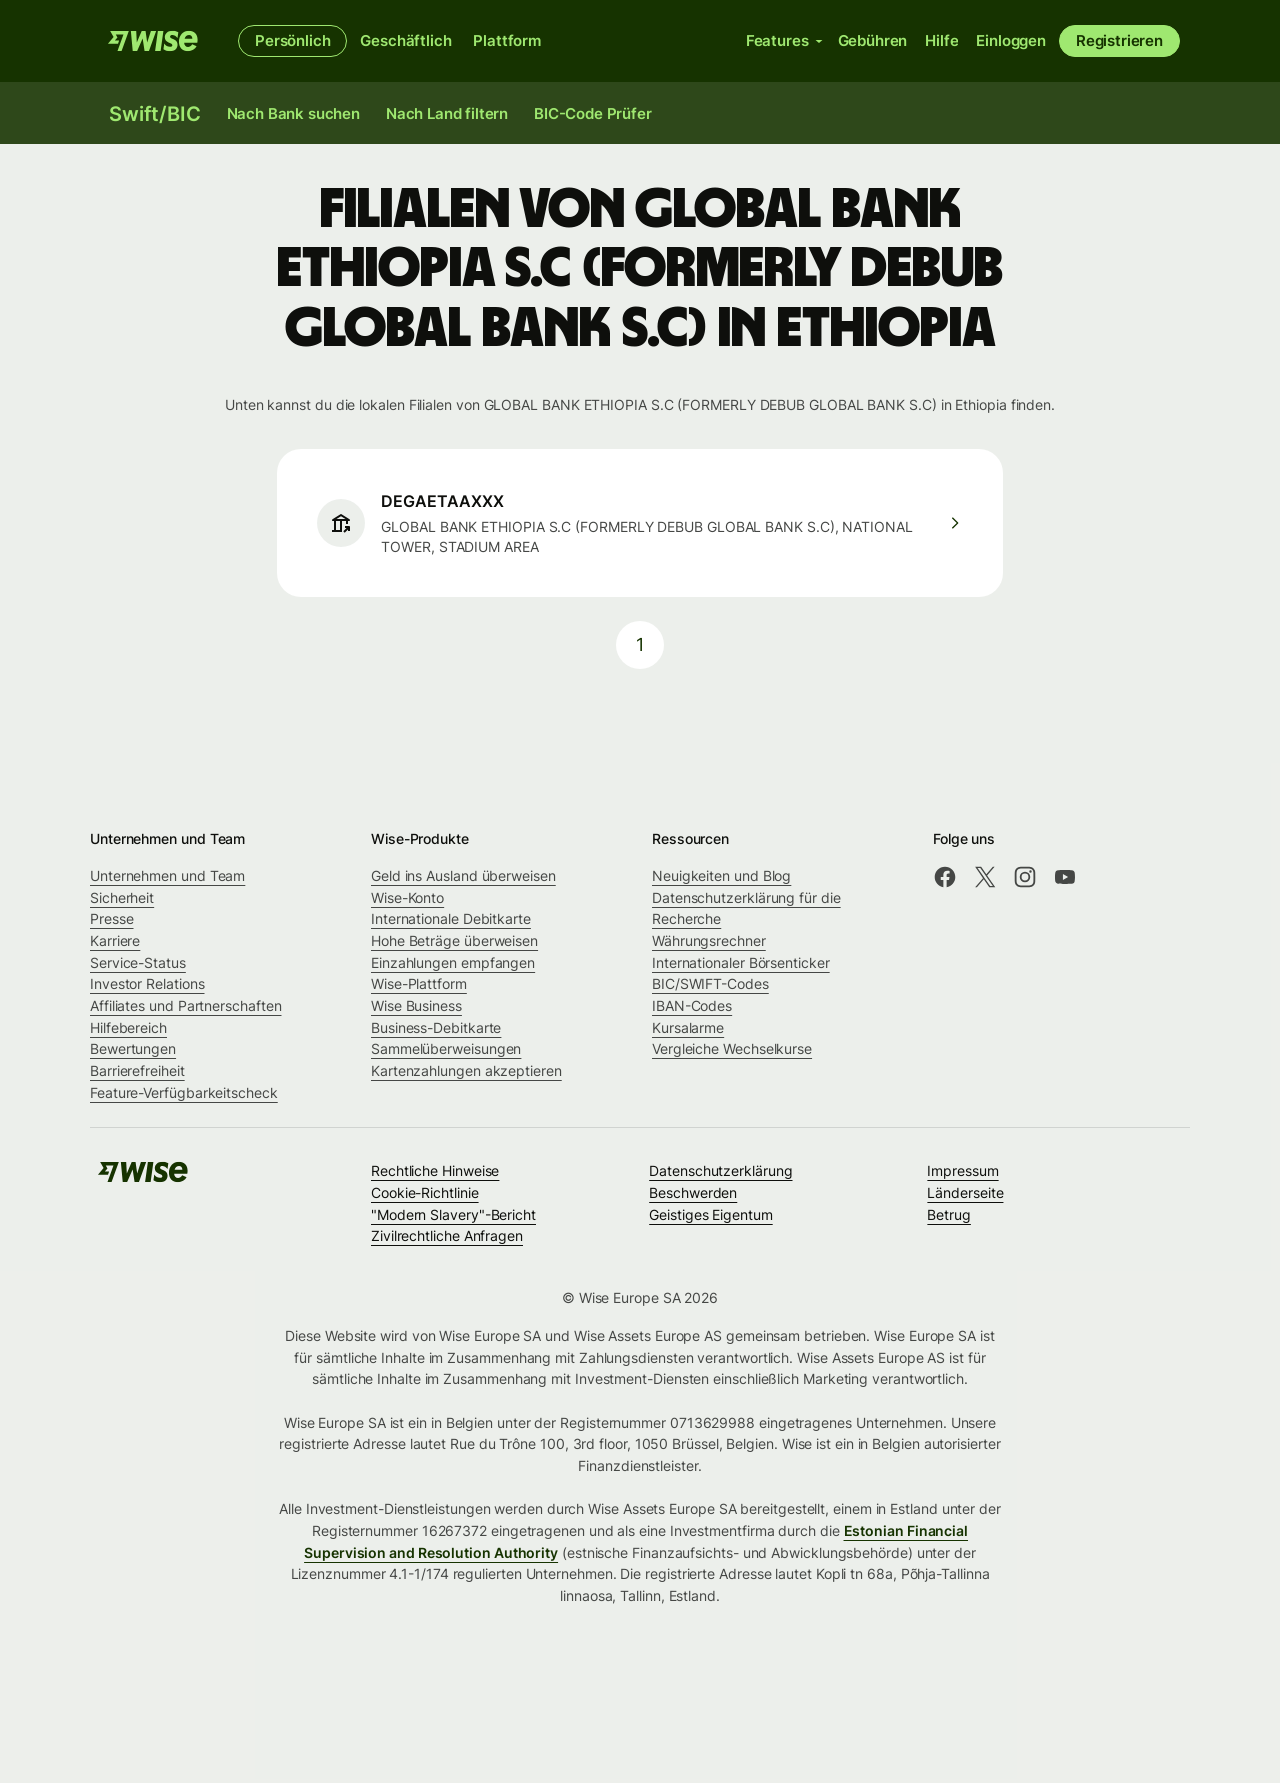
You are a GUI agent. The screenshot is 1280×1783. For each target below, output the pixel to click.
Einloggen (1011, 40)
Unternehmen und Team (167, 875)
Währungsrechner (709, 940)
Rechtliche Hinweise (435, 1170)
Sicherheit (122, 897)
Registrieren (1119, 40)
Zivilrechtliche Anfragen (447, 1235)
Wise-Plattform (419, 983)
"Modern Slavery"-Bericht (453, 1214)
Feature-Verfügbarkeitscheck (184, 1092)
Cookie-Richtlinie (425, 1192)
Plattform (507, 40)
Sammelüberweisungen (446, 1048)
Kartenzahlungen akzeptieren (466, 1070)
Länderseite (965, 1192)
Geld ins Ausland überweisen (463, 875)
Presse (112, 918)
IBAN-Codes (692, 1005)
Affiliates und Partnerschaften (185, 1005)
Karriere (115, 940)
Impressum (962, 1170)
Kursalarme (688, 1027)
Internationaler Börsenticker (741, 962)
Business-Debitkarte (436, 1027)
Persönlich (292, 40)
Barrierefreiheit (137, 1070)
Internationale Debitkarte (451, 918)
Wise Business (416, 1005)
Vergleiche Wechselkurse (732, 1048)
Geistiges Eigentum (711, 1214)
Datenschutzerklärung (720, 1170)
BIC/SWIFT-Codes (710, 983)
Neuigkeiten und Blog (721, 875)
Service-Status (138, 962)
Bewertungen (133, 1048)
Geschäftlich (405, 40)
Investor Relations (147, 983)
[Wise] (153, 41)
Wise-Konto (407, 897)
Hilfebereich (128, 1027)
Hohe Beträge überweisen (454, 940)
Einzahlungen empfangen (453, 962)
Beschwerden (693, 1192)
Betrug (949, 1214)
